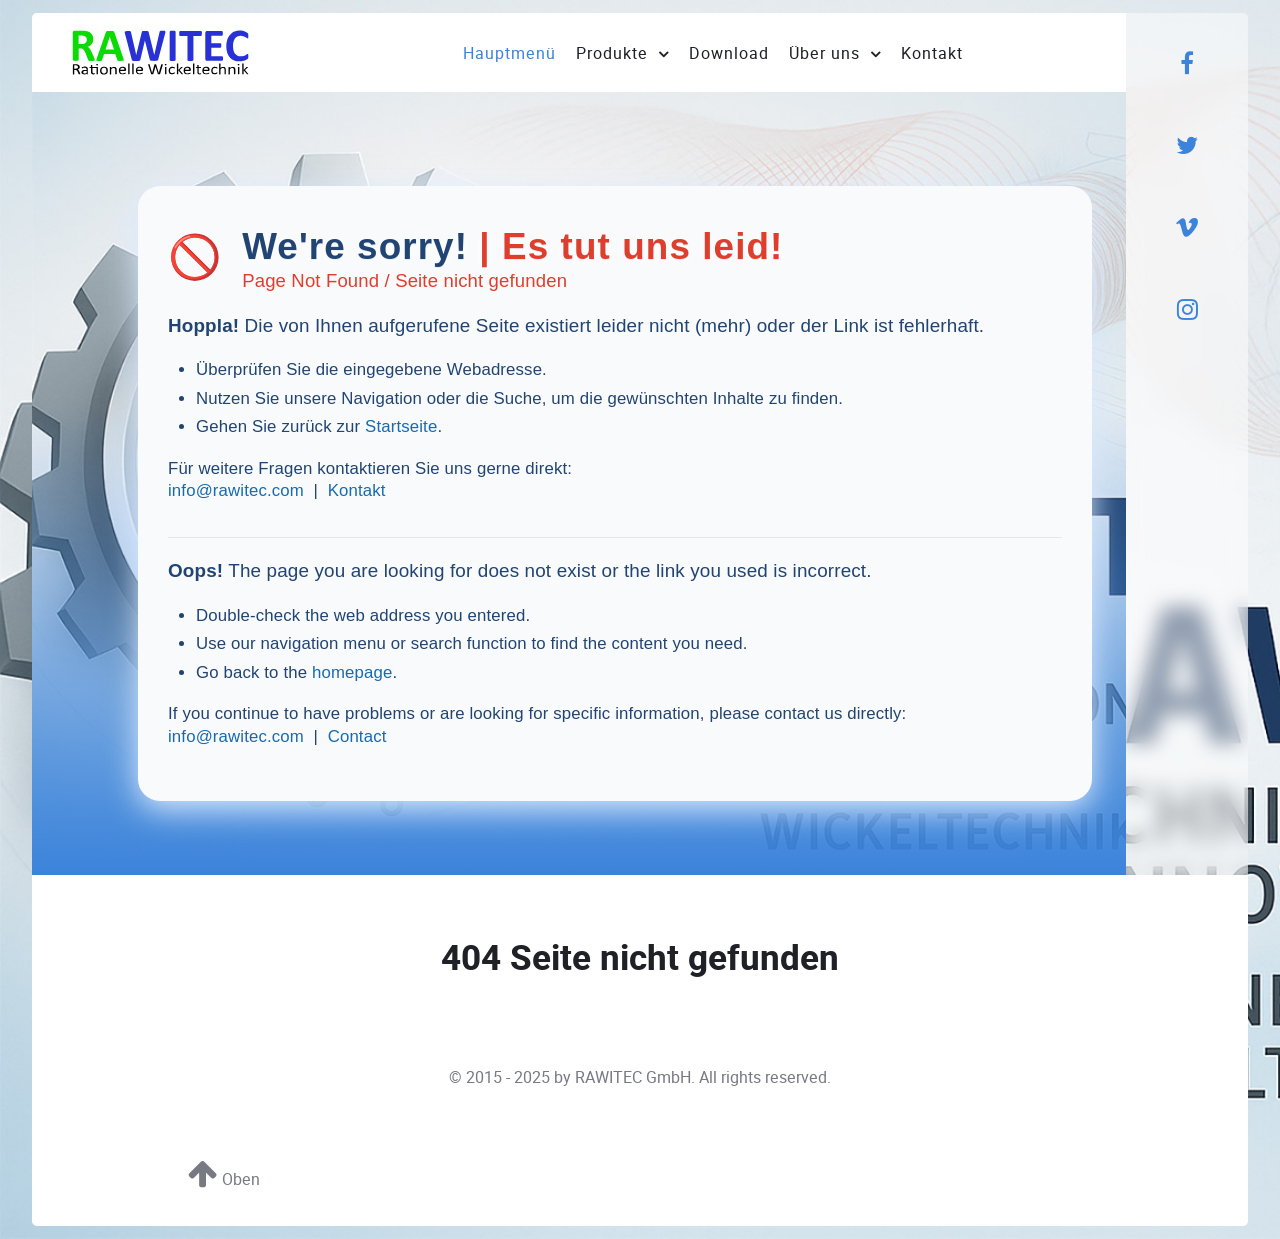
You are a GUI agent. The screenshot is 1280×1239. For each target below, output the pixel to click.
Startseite (401, 426)
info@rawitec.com (236, 490)
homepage (352, 672)
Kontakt (357, 490)
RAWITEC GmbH (633, 1077)
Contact (357, 736)
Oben (224, 1179)
